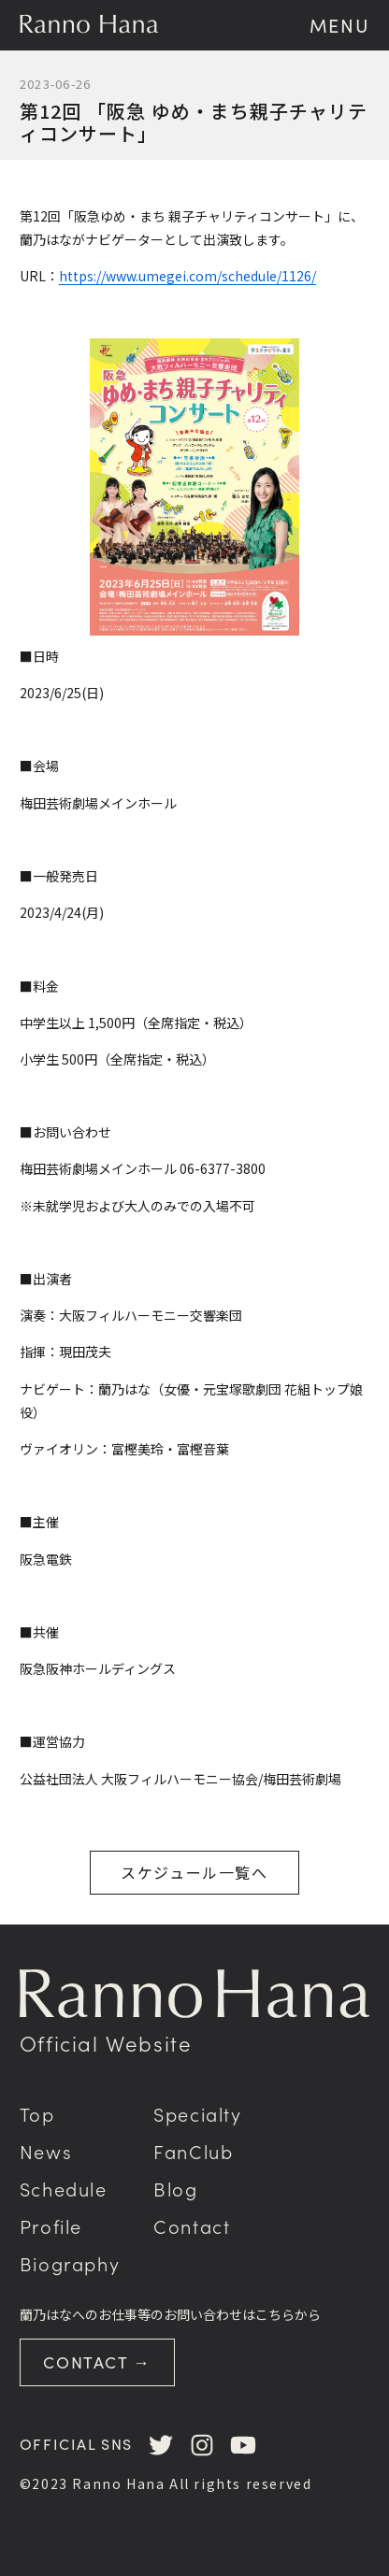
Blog (175, 2188)
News (46, 2151)
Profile (51, 2225)
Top (37, 2113)
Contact (191, 2225)
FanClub (193, 2151)
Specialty (197, 2113)
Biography (70, 2263)
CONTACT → (97, 2362)
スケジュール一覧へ (194, 1872)
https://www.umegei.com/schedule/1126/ (187, 275)
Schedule (64, 2188)
